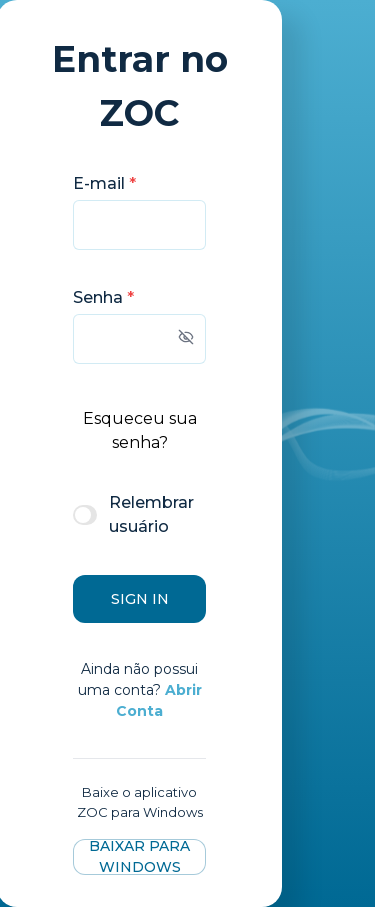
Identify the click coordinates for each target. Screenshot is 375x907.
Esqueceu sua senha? (140, 430)
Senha (103, 297)
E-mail (104, 183)
